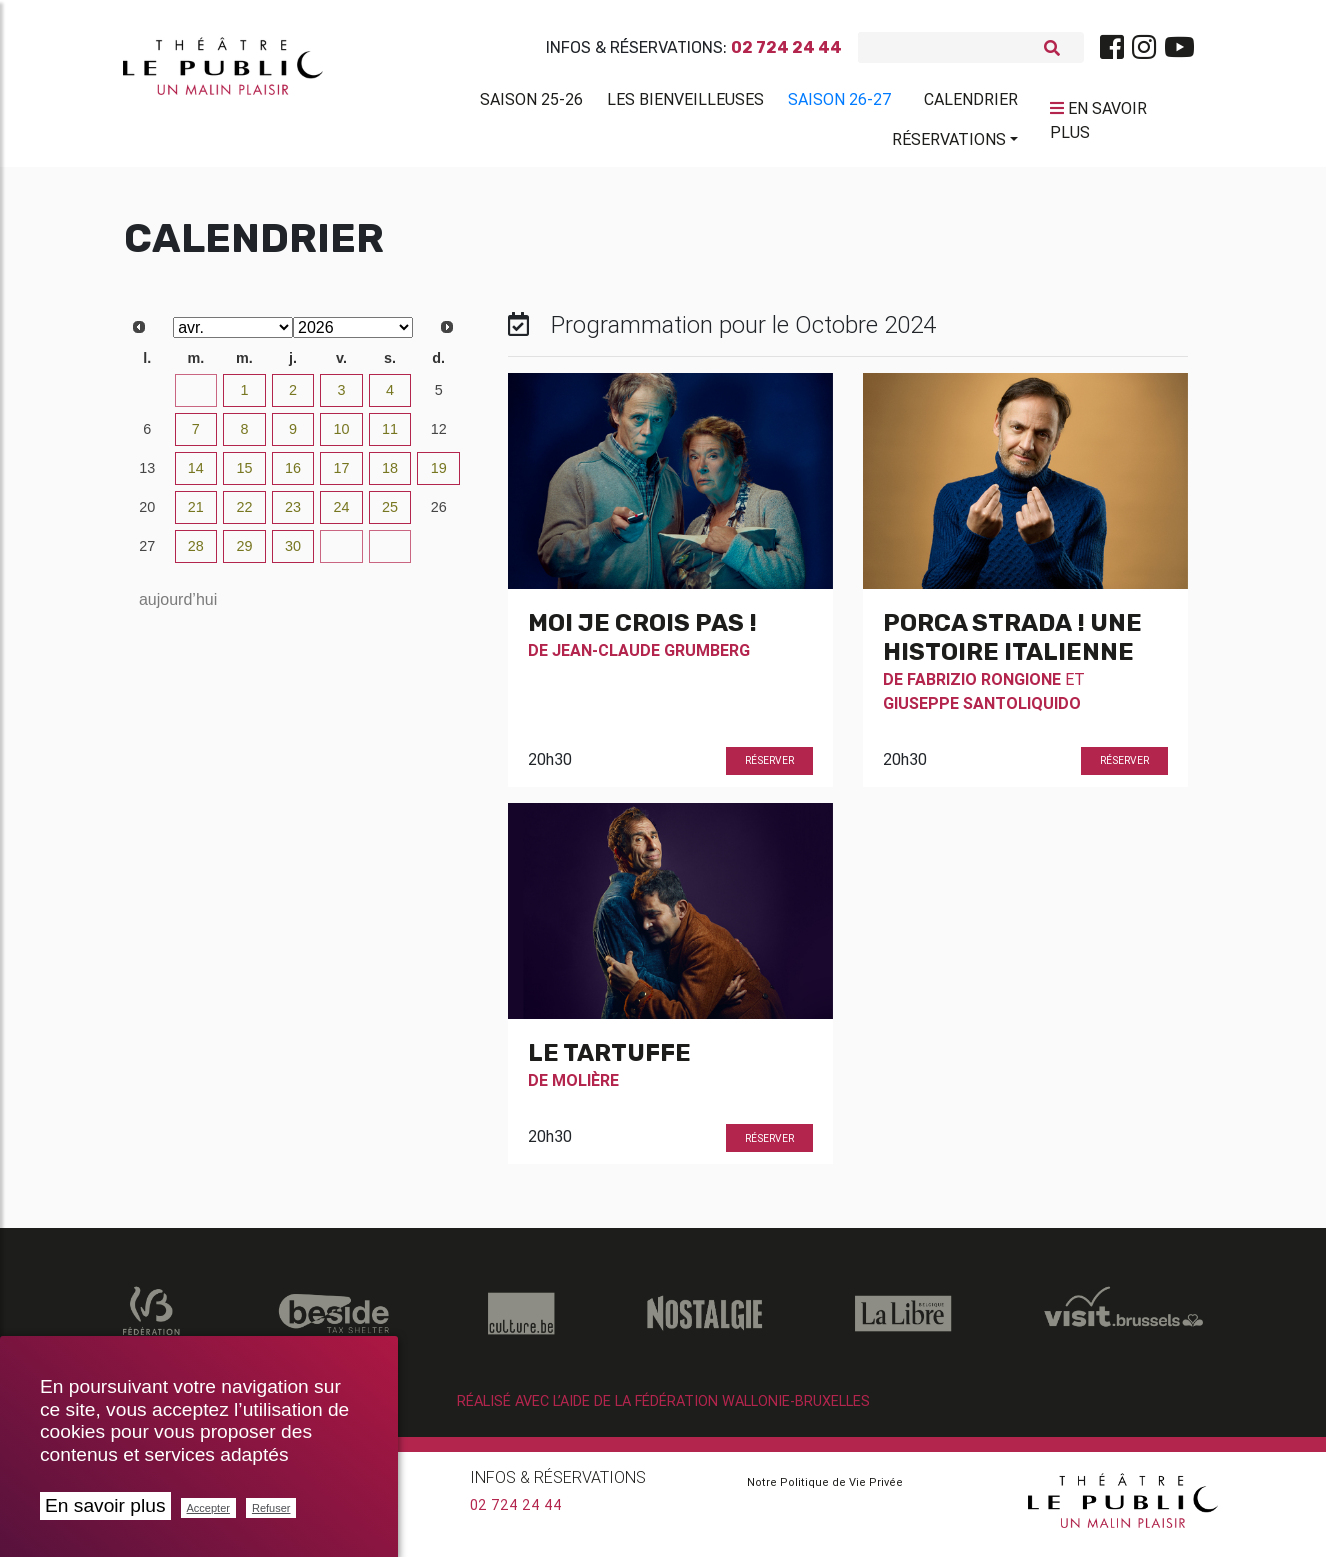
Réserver (769, 768)
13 (147, 476)
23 (293, 515)
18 (390, 476)
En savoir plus (105, 1505)
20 (147, 515)
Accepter (208, 1508)
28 (196, 554)
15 (244, 476)
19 (439, 476)
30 (147, 398)
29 (244, 554)
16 (293, 476)
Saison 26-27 (840, 103)
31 (196, 398)
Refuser (271, 1508)
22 (244, 515)
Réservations (949, 143)
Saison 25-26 (531, 103)
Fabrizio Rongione (984, 687)
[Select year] (353, 335)
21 (196, 515)
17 (342, 476)
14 (196, 476)
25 (390, 515)
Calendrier (971, 103)
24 (342, 515)
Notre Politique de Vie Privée (825, 1490)
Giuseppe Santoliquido (982, 711)
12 (439, 437)
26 (439, 515)
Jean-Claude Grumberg (651, 658)
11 (390, 437)
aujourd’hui (178, 607)
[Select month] (233, 335)
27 (147, 554)
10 (342, 437)
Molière (585, 1088)
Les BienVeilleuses (685, 103)
